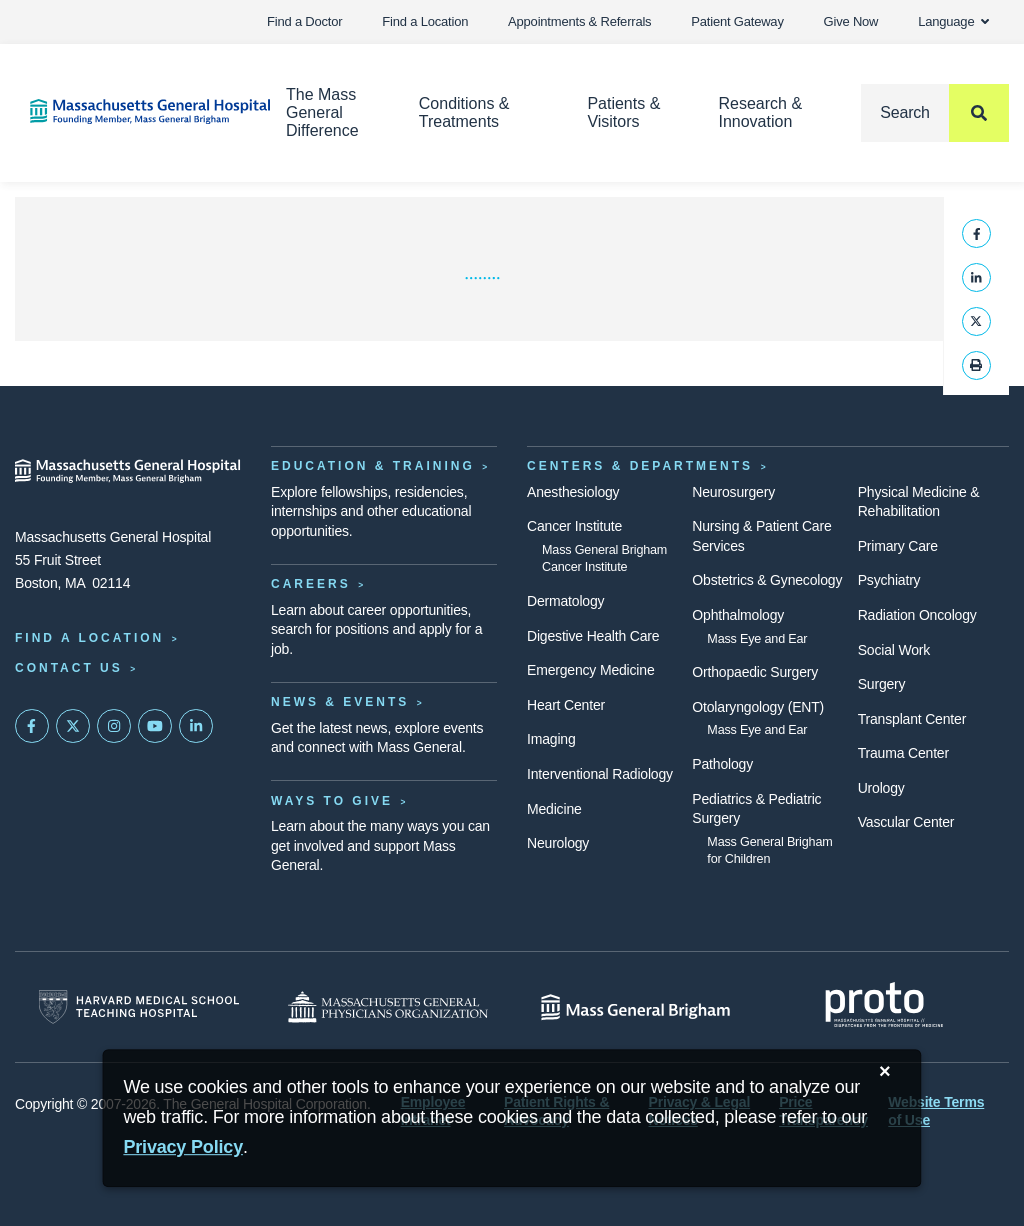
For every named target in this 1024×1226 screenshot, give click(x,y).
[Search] (935, 113)
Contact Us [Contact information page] (69, 668)
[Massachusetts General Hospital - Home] (128, 471)
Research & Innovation (760, 112)
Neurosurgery (733, 492)
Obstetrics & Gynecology (767, 580)
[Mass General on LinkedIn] (196, 726)
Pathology (722, 764)
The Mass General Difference (322, 112)
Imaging (551, 739)
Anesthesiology (573, 492)
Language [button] (953, 21)
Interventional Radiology (600, 774)
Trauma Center (903, 753)
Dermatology (565, 601)
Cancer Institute (574, 526)
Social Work (894, 650)
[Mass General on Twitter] (73, 726)
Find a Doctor (304, 21)
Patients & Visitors (623, 112)
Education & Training (373, 466)
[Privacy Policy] (183, 1147)
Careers (311, 584)
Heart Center (566, 705)
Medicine (554, 809)
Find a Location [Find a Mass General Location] (89, 638)
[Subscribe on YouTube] (155, 726)
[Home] (128, 111)
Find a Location (425, 21)
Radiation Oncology (917, 615)
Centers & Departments (640, 466)
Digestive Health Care (593, 636)
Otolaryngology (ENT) (758, 707)
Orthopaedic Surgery (755, 672)
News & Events (340, 702)
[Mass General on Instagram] (114, 726)
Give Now (851, 21)
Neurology (558, 843)
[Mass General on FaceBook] (32, 726)
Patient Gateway (737, 21)
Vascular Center (906, 822)
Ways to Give (332, 801)
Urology (881, 788)
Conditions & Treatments (464, 112)
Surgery (882, 684)
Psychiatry (889, 580)
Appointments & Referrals (579, 21)
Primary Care (898, 546)
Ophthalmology (738, 615)
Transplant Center (912, 719)
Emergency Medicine (590, 670)
